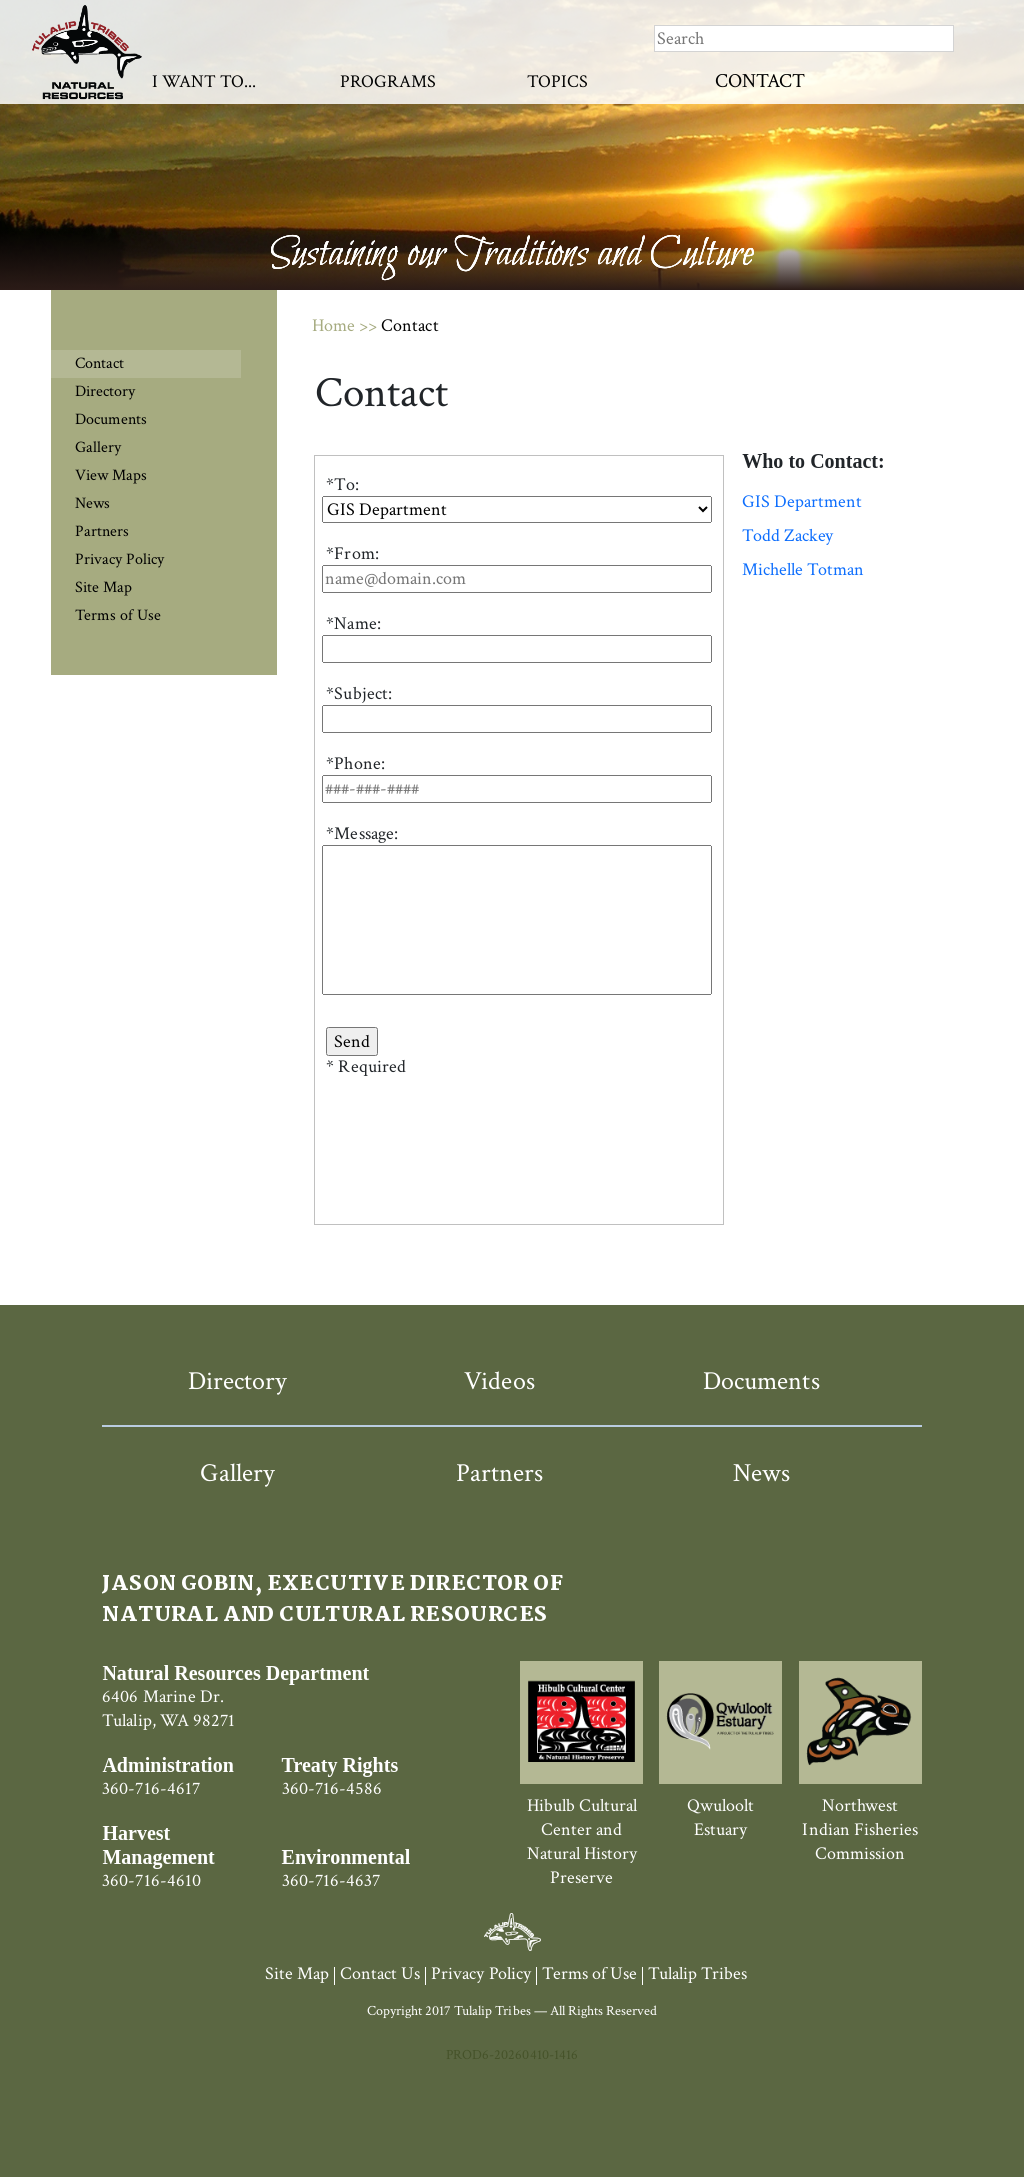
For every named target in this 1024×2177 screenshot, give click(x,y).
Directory (105, 391)
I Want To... (204, 81)
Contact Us (380, 1973)
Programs (388, 81)
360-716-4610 (151, 1880)
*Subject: (358, 693)
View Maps (111, 475)
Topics (557, 81)
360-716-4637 (331, 1880)
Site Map (103, 587)
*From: (352, 553)
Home (333, 325)
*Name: (353, 623)
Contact (760, 81)
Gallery (98, 447)
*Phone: (355, 763)
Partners (102, 531)
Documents (111, 419)
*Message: (361, 833)
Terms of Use (118, 615)
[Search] (804, 38)
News (92, 503)
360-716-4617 (150, 1788)
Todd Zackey (787, 536)
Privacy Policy (119, 559)
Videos (499, 1381)
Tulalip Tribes (697, 1973)
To (344, 484)
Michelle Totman (803, 570)
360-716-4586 (332, 1788)
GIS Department (802, 502)
